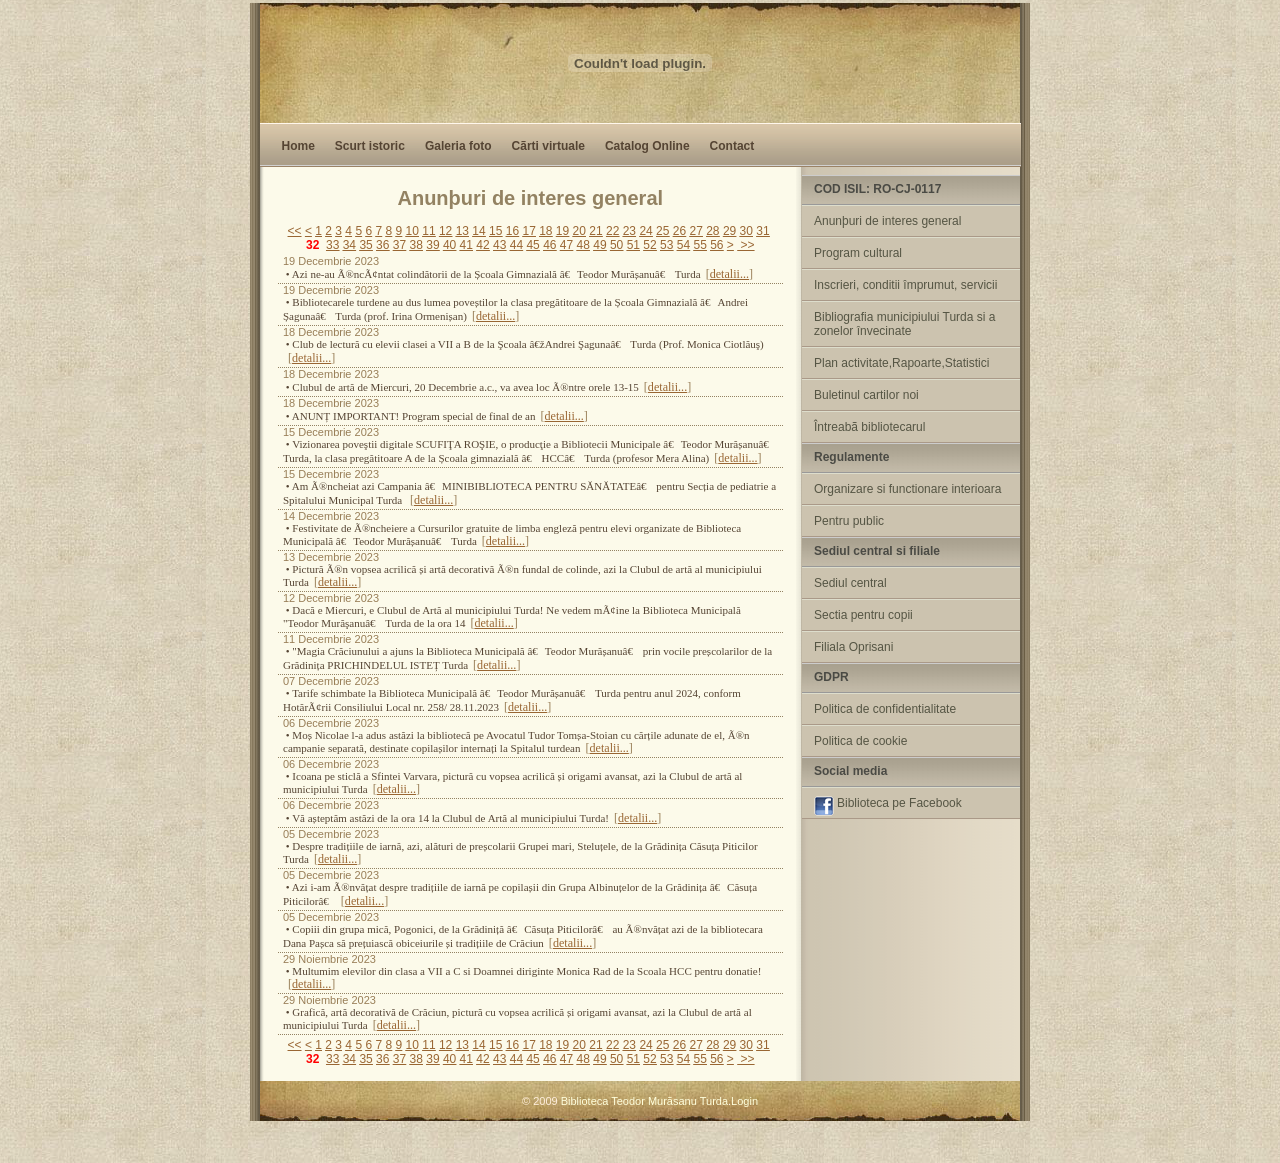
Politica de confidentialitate (885, 709)
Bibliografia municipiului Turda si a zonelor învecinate (904, 324)
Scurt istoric (370, 146)
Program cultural (858, 253)
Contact (732, 146)
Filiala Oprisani (853, 647)
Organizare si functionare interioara (907, 489)
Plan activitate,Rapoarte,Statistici (901, 363)
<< (295, 231)
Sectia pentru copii (863, 615)
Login (744, 1101)
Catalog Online (647, 146)
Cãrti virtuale (548, 146)
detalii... (729, 274)
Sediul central (850, 583)
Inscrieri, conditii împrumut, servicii (905, 285)
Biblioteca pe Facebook (888, 806)
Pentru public (849, 521)
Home (298, 146)
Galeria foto (458, 146)
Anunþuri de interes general (887, 221)
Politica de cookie (860, 741)
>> (745, 245)
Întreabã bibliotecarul (869, 427)
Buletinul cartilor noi (866, 395)
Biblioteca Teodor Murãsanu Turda (644, 1101)
